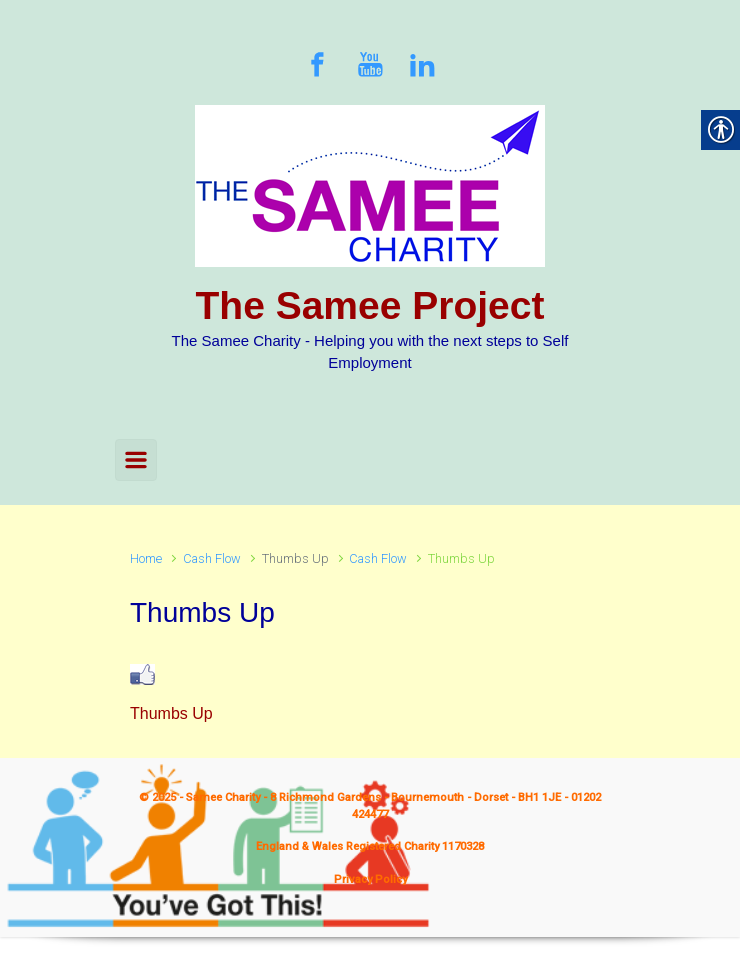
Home (146, 558)
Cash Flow (212, 558)
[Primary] (136, 460)
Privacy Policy (370, 879)
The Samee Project (370, 305)
